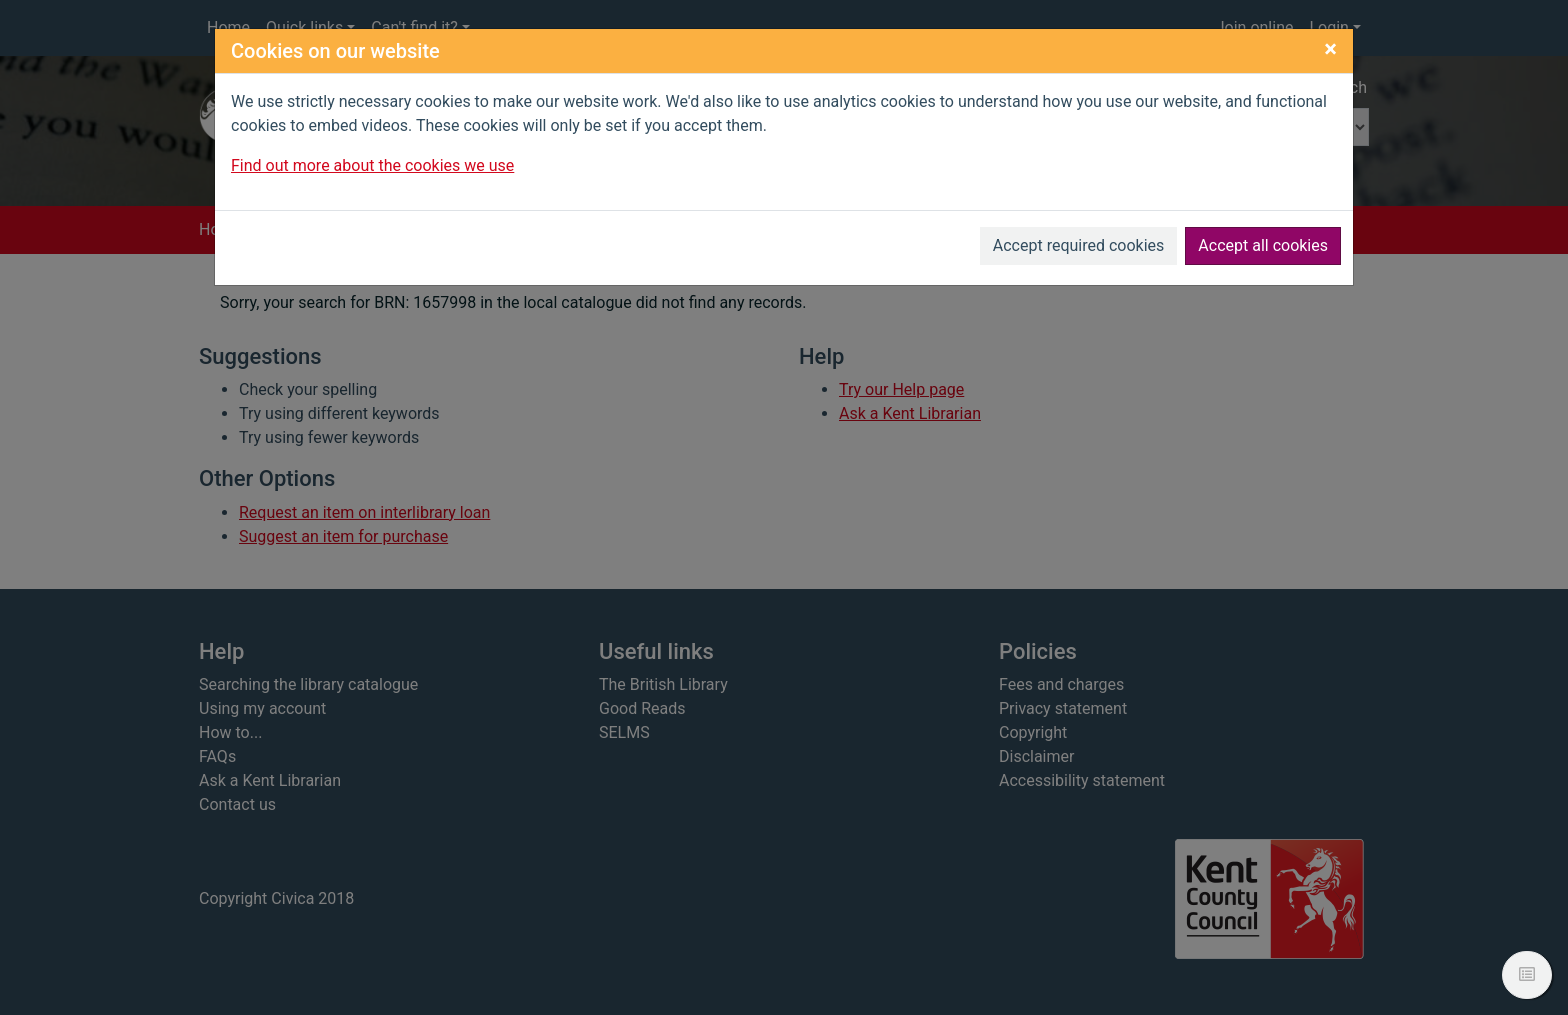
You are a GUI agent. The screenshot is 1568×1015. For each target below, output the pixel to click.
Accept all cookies (1263, 245)
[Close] (1330, 49)
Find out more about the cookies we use (372, 165)
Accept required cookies (1079, 245)
